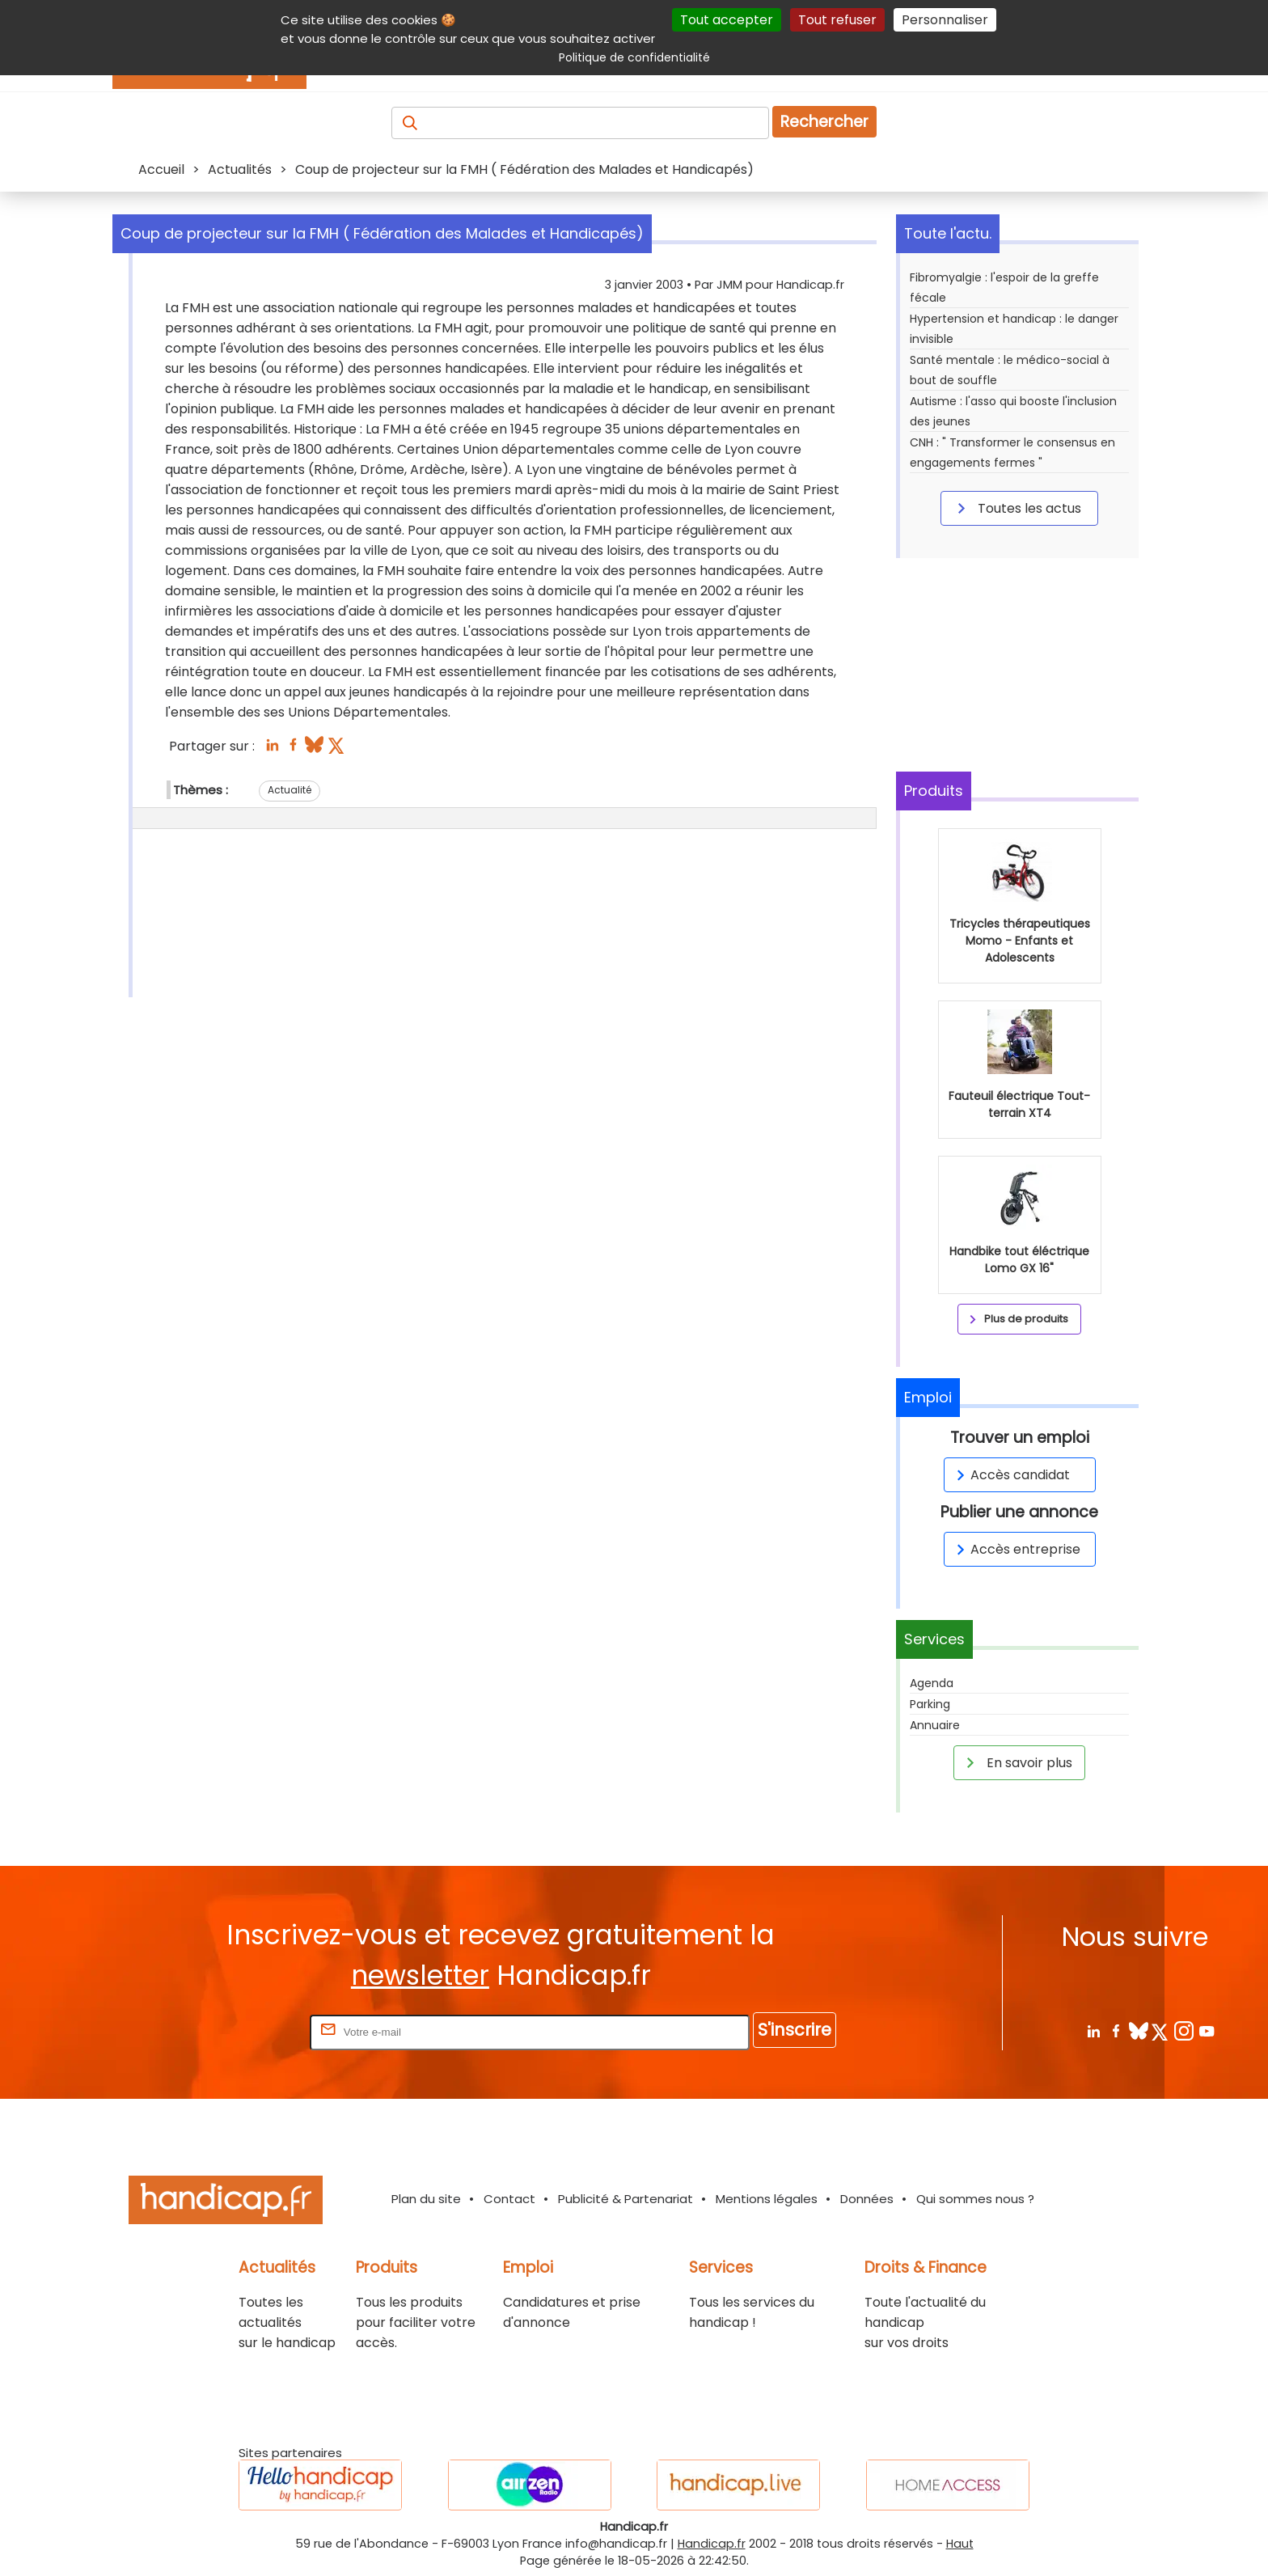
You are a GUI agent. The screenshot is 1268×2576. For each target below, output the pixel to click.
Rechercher (824, 122)
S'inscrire (794, 2029)
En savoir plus (1016, 1762)
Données (867, 2198)
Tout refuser (837, 20)
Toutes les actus (1016, 508)
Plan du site (426, 2198)
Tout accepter (726, 20)
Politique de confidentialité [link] (634, 57)
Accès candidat (1010, 1475)
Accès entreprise (1015, 1549)
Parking (930, 1704)
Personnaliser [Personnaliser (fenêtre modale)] (945, 20)
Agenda (931, 1683)
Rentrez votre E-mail (242, 2031)
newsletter (420, 1975)
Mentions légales (767, 2198)
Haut (960, 2544)
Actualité (289, 790)
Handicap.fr (712, 2544)
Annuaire (935, 1725)
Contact (509, 2198)
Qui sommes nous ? (975, 2198)
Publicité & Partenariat (625, 2198)
